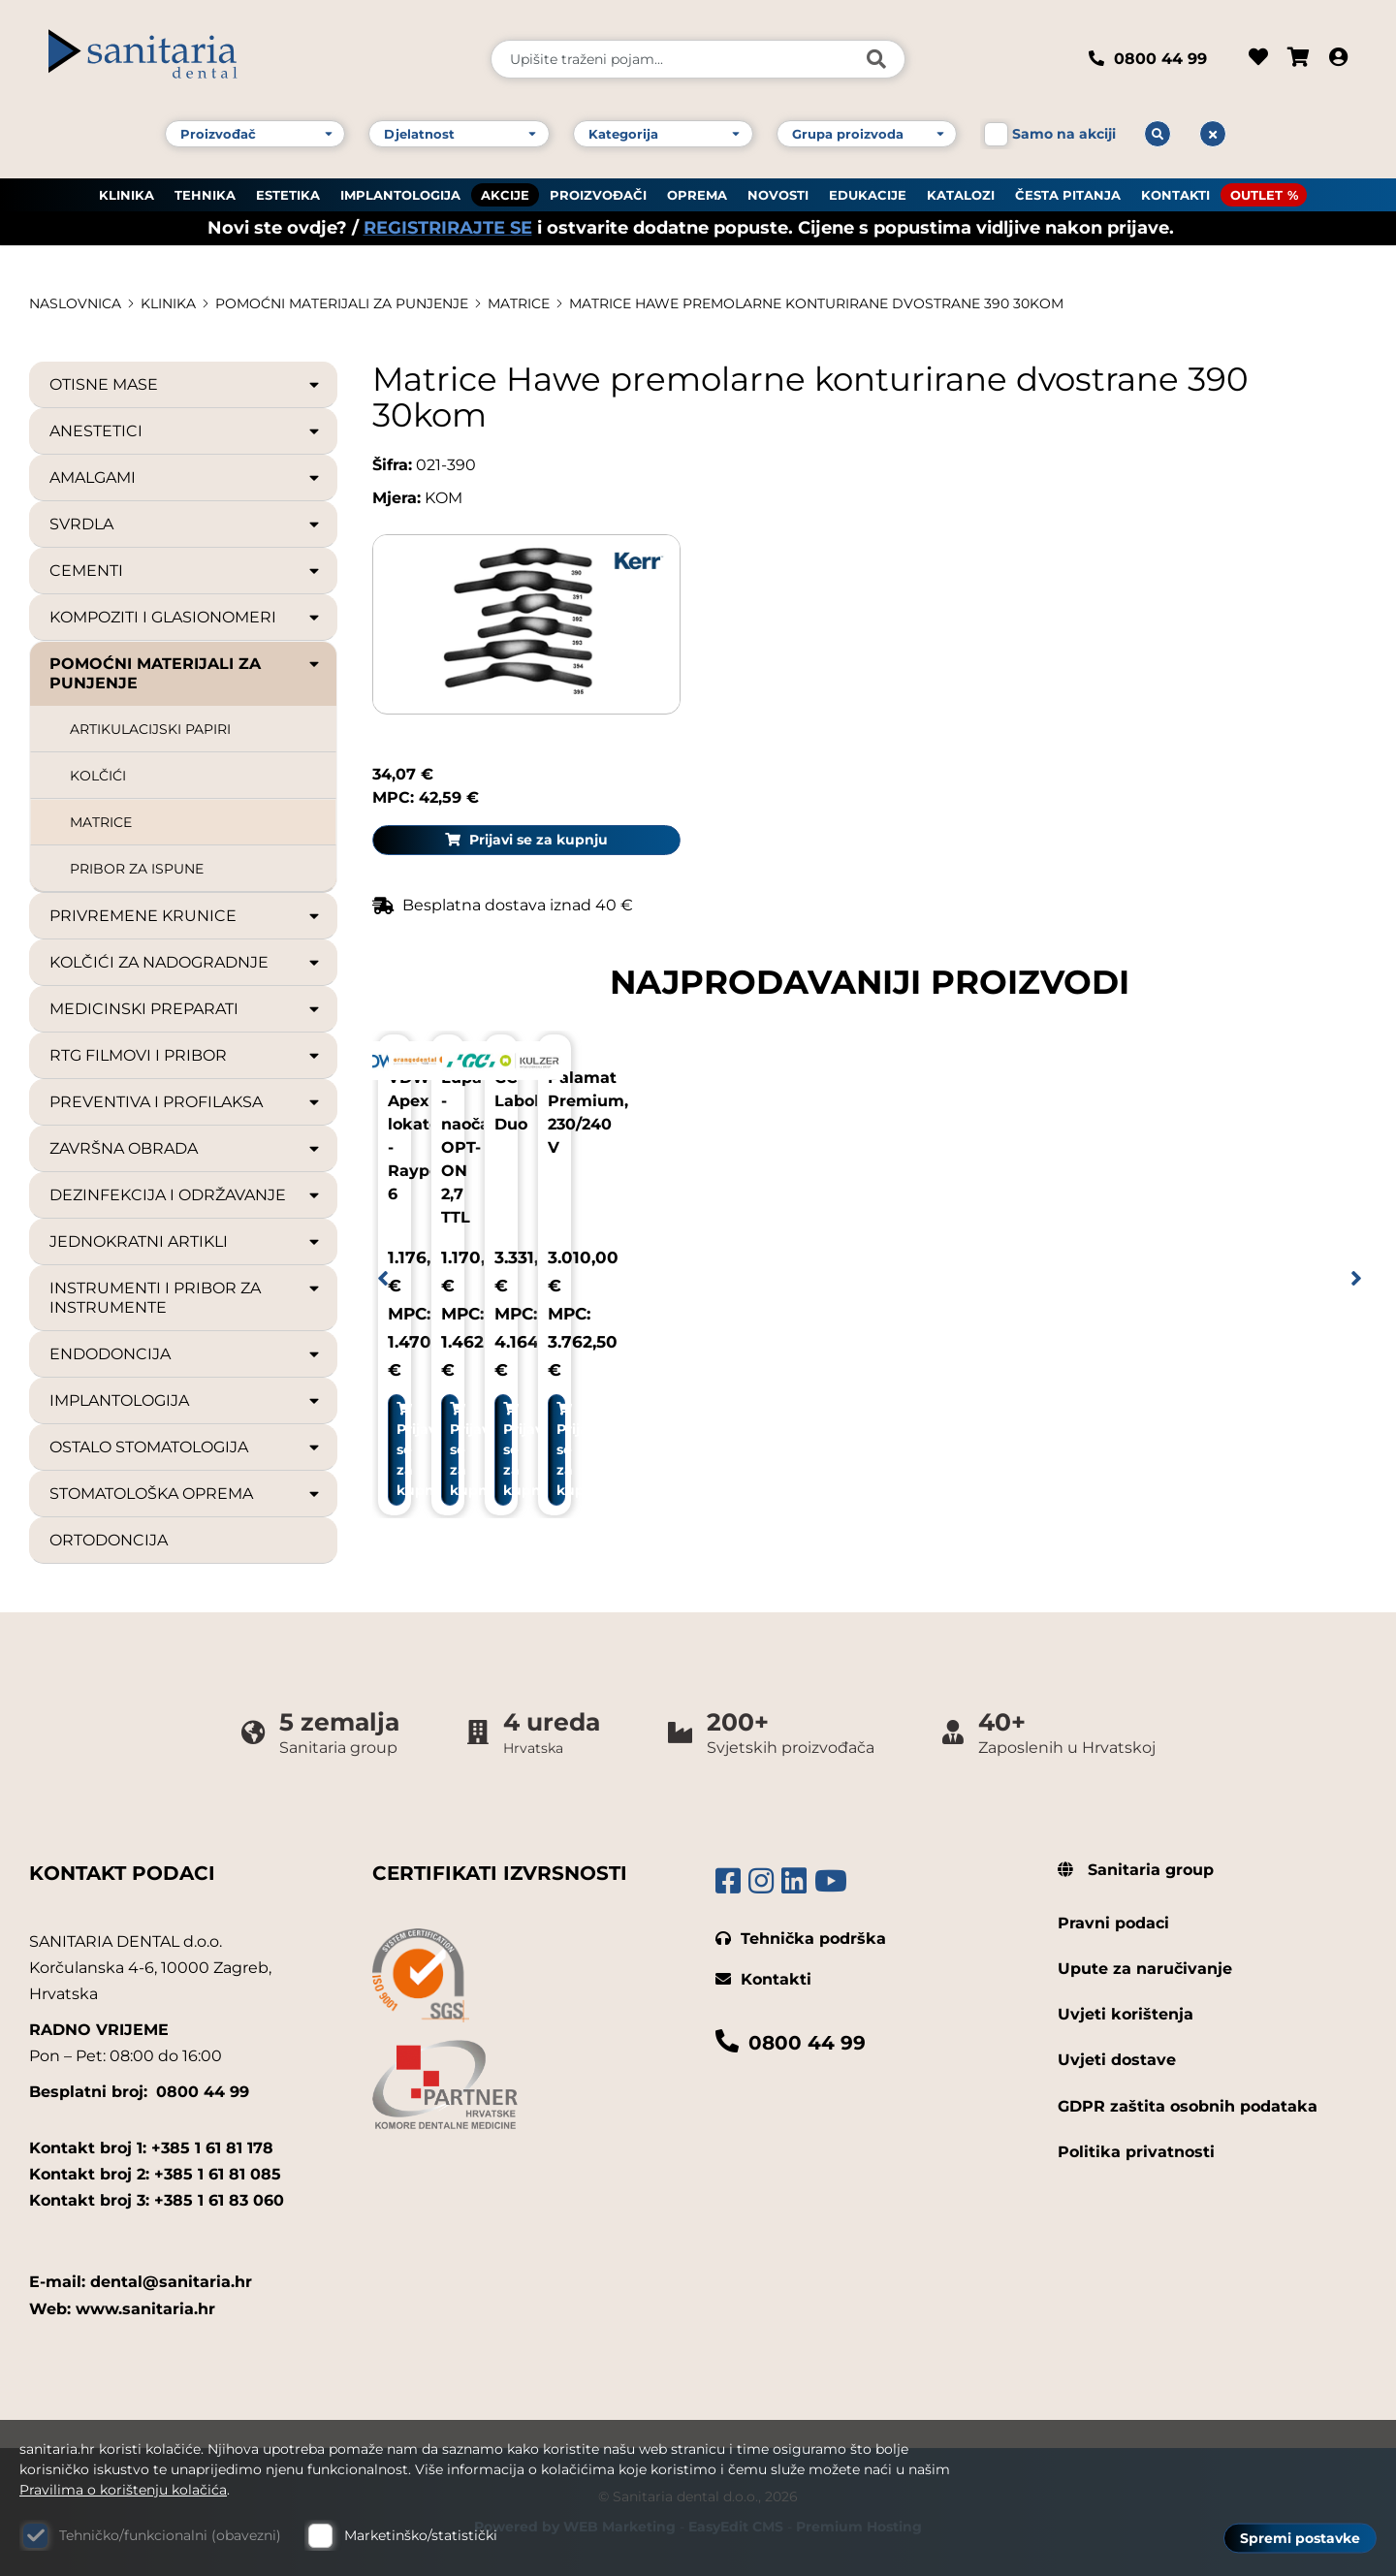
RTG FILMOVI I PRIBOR (185, 1055)
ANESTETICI (185, 431)
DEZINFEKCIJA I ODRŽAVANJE (185, 1195)
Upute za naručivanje (1145, 1968)
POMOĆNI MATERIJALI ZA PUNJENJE (341, 303)
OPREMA (697, 195)
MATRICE (519, 303)
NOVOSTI (778, 195)
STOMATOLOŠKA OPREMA (185, 1494)
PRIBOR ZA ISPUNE (137, 868)
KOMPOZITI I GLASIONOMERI (185, 617)
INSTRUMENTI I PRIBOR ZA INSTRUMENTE (185, 1298)
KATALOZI (961, 195)
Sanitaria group (1136, 1869)
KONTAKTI (1175, 195)
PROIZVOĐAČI (598, 195)
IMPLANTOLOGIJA (400, 195)
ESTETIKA (288, 195)
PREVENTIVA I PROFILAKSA (185, 1102)
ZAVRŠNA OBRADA (185, 1149)
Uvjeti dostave (1117, 2060)
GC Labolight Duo (957, 1097)
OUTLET (1256, 195)
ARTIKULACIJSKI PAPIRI (150, 729)
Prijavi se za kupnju (1212, 611)
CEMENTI (185, 571)
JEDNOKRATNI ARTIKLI (185, 1242)
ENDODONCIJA (185, 1354)
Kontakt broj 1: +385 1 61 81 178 (151, 2148)
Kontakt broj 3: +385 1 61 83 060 (156, 2200)
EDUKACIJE (867, 195)
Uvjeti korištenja (1125, 2014)
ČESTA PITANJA (1068, 195)
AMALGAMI (185, 478)
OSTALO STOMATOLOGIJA (185, 1447)
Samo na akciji (1064, 134)
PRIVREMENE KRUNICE (185, 916)
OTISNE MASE (185, 385)
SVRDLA (185, 524)
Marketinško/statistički (420, 2535)
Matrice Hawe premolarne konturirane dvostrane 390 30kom (816, 303)
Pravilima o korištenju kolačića (123, 2489)
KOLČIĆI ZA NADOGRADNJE (185, 962)
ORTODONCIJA (108, 1540)
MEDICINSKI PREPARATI (185, 1009)
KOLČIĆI (98, 775)
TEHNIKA (205, 195)
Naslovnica (75, 303)
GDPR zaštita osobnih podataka (1187, 2106)
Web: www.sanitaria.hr (122, 2309)
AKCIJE (505, 195)
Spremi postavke (1300, 2538)
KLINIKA (126, 195)
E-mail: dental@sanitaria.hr (140, 2282)
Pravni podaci (1113, 1923)
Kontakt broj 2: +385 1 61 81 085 (155, 2174)
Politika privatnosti (1136, 2152)
